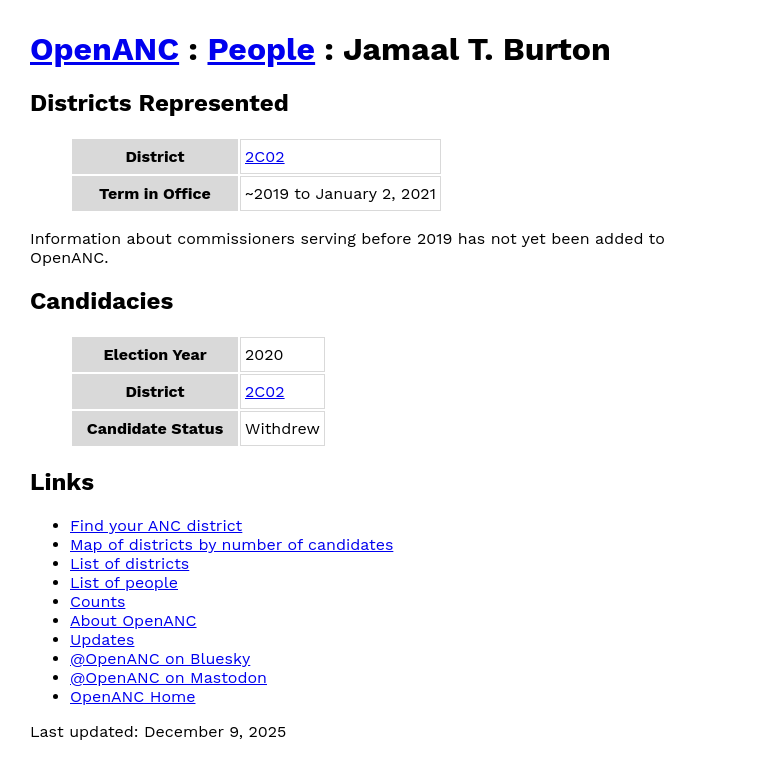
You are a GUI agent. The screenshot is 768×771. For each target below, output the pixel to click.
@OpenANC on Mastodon (168, 677)
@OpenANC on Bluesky (160, 658)
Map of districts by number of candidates (231, 544)
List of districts (129, 563)
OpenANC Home (133, 696)
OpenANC (104, 49)
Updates (102, 639)
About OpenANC (133, 620)
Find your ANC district (156, 525)
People (261, 49)
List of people (124, 582)
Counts (97, 601)
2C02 (265, 156)
